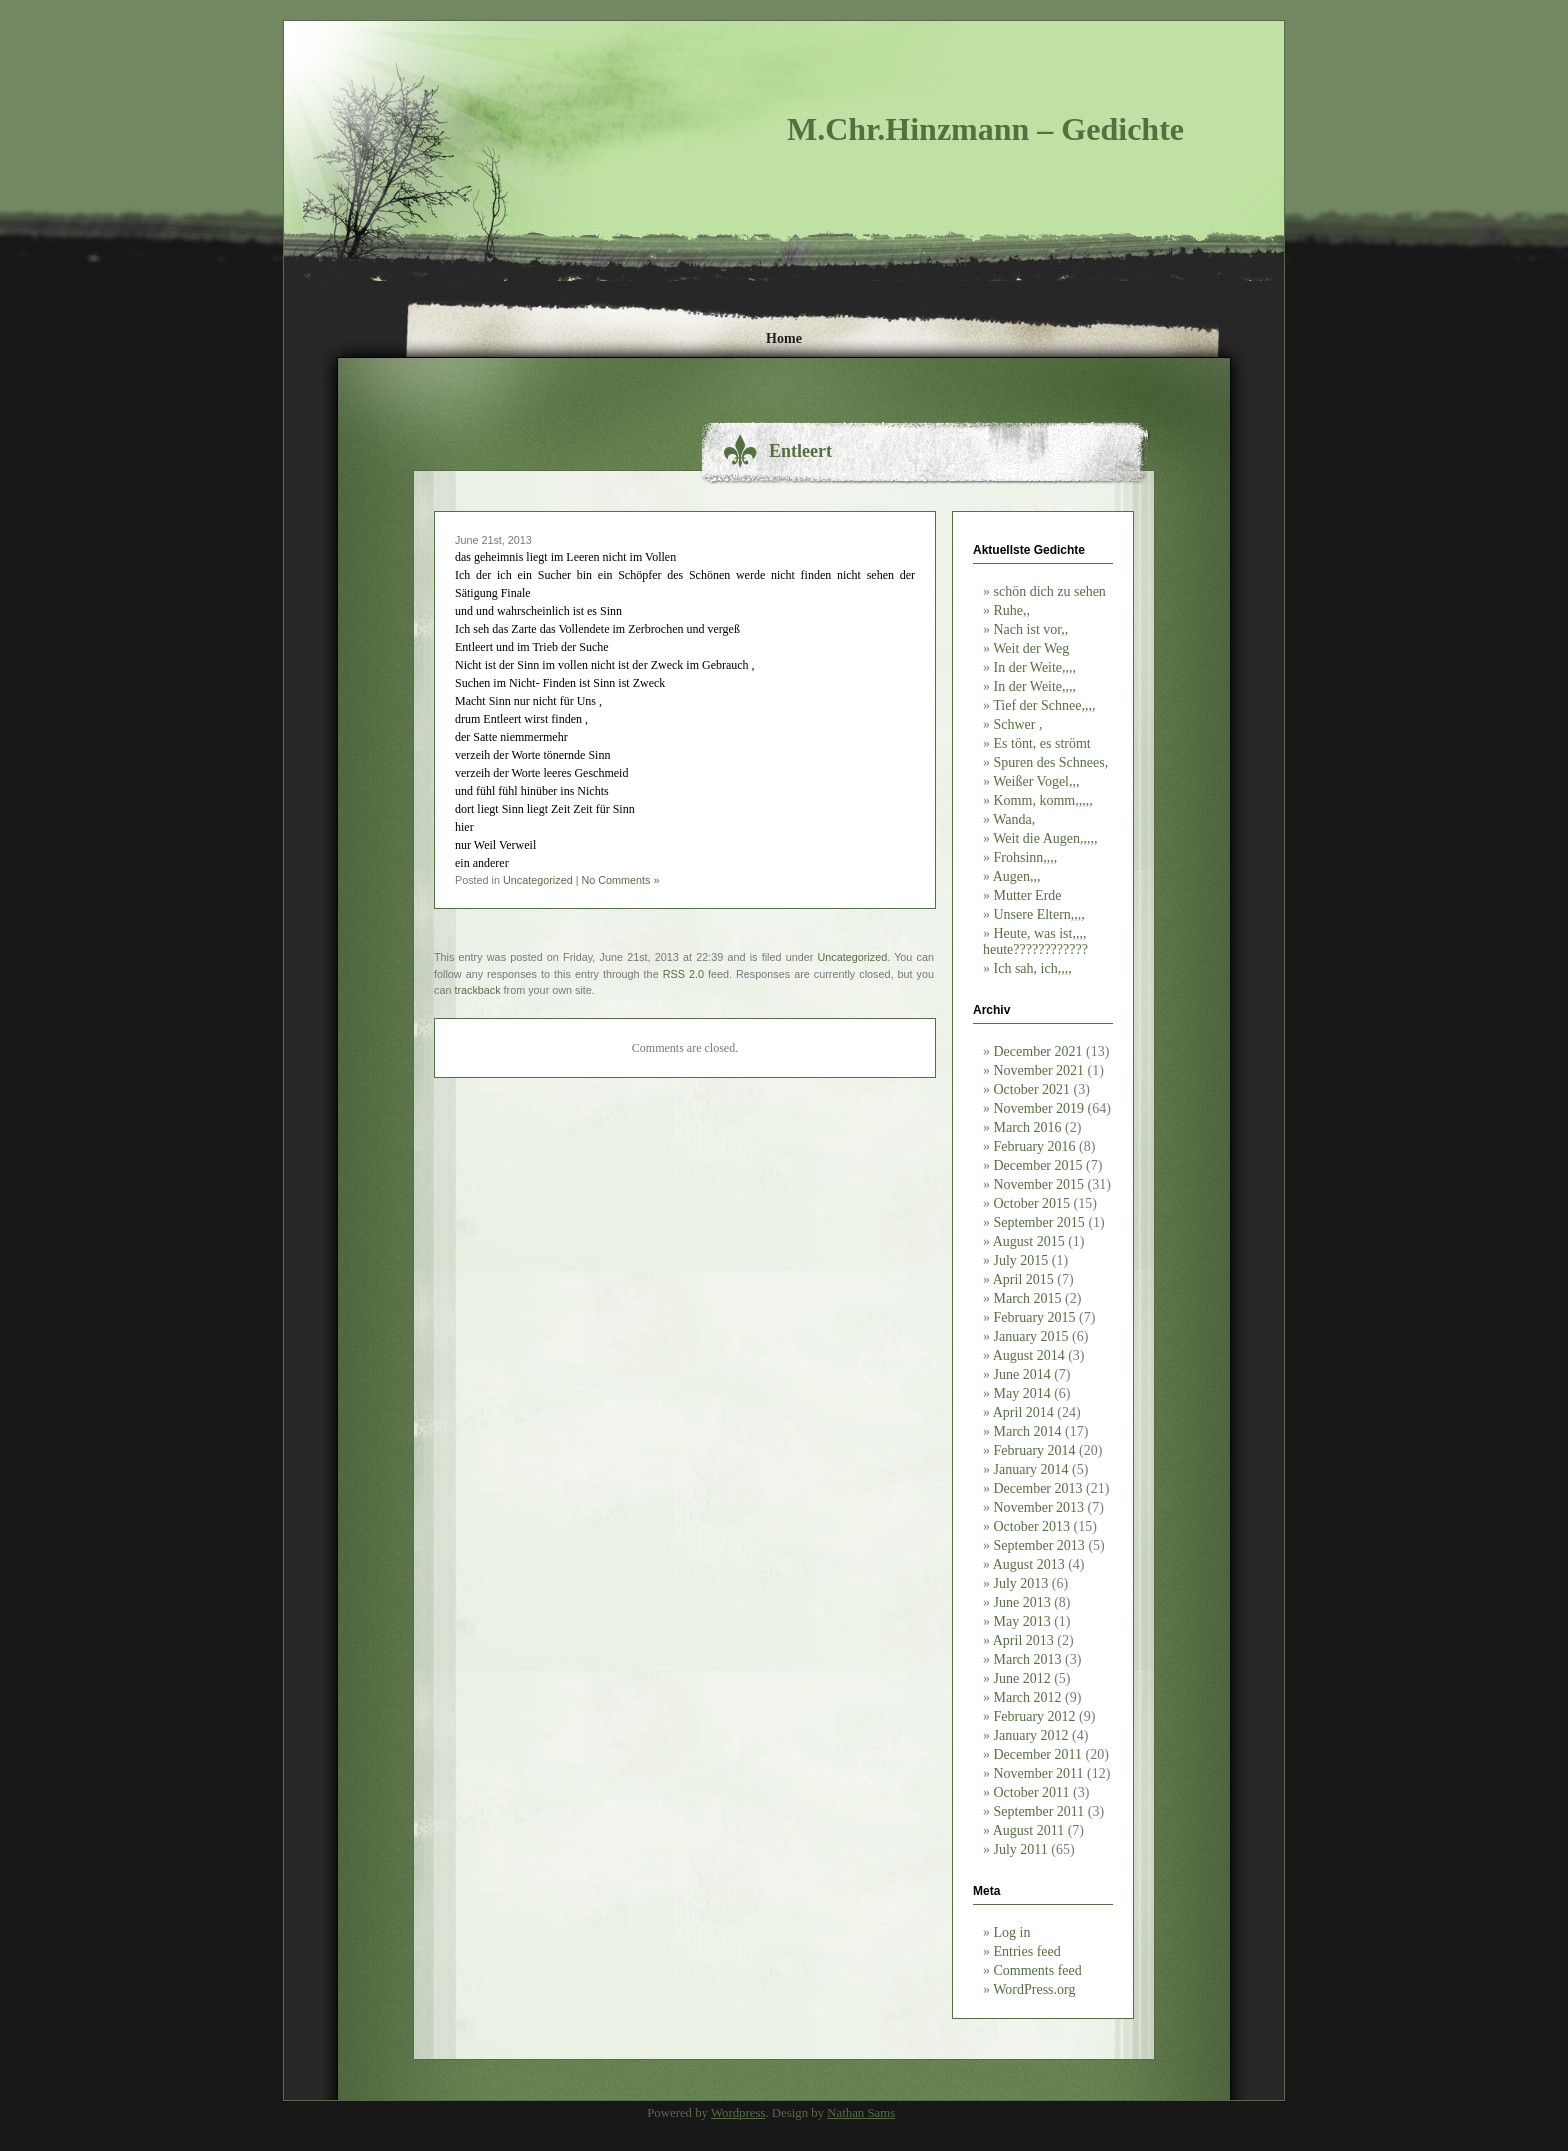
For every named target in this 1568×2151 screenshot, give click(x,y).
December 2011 (1038, 1754)
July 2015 (1021, 1260)
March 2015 (1028, 1298)
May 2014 (1022, 1393)
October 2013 (1032, 1526)
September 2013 (1039, 1545)
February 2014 (1035, 1450)
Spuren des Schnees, (1051, 762)
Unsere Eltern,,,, (1039, 914)
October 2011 (1032, 1792)
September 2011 (1039, 1811)
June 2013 (1022, 1602)
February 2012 (1035, 1716)
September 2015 (1039, 1222)
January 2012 (1031, 1735)
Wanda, (1014, 819)
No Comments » (620, 880)
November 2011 (1039, 1773)
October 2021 (1032, 1089)
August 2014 (1029, 1355)
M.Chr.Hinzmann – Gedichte (985, 129)
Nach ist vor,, (1031, 629)
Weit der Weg (1031, 648)
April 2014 (1023, 1412)
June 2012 (1022, 1678)
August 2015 (1029, 1241)
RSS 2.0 (683, 974)
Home (784, 338)
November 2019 (1039, 1108)
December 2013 (1038, 1488)
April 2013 (1023, 1640)
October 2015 (1032, 1203)
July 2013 (1021, 1583)
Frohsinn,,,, (1026, 857)
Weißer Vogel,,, (1036, 781)
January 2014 (1031, 1469)
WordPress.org (1034, 1989)
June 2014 (1022, 1374)
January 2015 (1031, 1336)
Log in (1012, 1932)
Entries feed (1027, 1951)
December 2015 (1038, 1165)
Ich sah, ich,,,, (1033, 968)
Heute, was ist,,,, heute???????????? (1035, 941)
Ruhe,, (1012, 610)
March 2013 (1028, 1659)
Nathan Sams (861, 2113)
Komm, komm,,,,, (1043, 800)
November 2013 (1039, 1507)
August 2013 (1029, 1564)
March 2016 (1028, 1127)
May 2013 (1022, 1621)
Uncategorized (538, 880)
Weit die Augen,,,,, (1045, 838)
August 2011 (1028, 1830)
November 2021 (1039, 1070)
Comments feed (1038, 1970)
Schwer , (1018, 724)
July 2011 (1021, 1849)
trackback (477, 990)
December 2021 (1038, 1051)
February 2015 (1035, 1317)
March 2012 (1028, 1697)
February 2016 (1035, 1146)
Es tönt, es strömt (1042, 743)
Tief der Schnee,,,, (1044, 705)
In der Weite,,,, (1035, 667)
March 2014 (1028, 1431)
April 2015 (1023, 1279)
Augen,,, (1017, 876)
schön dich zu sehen (1050, 591)
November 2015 (1039, 1184)
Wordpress (738, 2113)
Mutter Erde (1028, 895)
